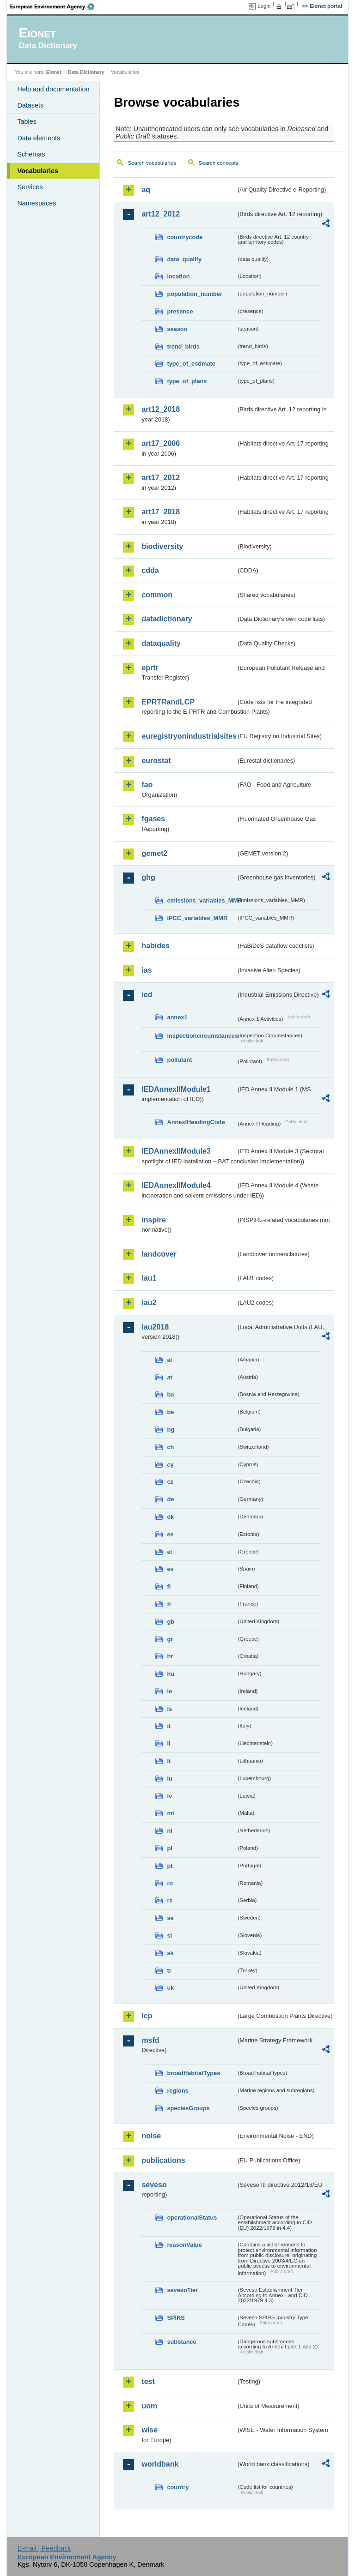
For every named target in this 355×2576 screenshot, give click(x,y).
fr (169, 1604)
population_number (194, 293)
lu (169, 1778)
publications (163, 2160)
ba (170, 1394)
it (169, 1725)
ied (146, 995)
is (169, 1708)
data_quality (184, 259)
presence (180, 311)
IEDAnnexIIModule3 (175, 1151)
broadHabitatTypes (193, 2073)
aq (145, 189)
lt (169, 1760)
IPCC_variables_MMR (197, 918)
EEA (55, 6)
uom (149, 2406)
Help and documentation (53, 89)
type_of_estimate (191, 363)
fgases (153, 819)
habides (155, 946)
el (169, 1551)
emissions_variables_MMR (201, 900)
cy (170, 1464)
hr (170, 1656)
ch (170, 1447)
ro (170, 1883)
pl (169, 1848)
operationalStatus (192, 2217)
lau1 (148, 1278)
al (169, 1359)
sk (170, 1953)
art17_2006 (160, 443)
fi (169, 1586)
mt (170, 1813)
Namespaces (36, 203)
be (170, 1411)
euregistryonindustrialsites (188, 736)
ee (170, 1534)
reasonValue (184, 2244)
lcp (146, 2016)
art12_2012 (160, 214)
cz (170, 1481)
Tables (27, 121)
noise (151, 2136)
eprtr (149, 668)
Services (30, 187)
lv (169, 1796)
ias (146, 970)
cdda (150, 570)
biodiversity (162, 546)
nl (169, 1830)
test (147, 2381)
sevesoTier (182, 2290)
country (178, 2487)
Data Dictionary (86, 72)
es (170, 1568)
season (177, 328)
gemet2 (154, 853)
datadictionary (166, 619)
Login (263, 6)
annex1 (177, 1017)
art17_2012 (160, 477)
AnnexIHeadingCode (196, 1122)
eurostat (156, 760)
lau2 (148, 1302)
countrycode (184, 237)
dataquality (160, 643)
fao (147, 784)
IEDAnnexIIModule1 (175, 1089)
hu (170, 1673)
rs (169, 1900)
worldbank (159, 2464)
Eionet (53, 72)
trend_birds (183, 346)
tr (169, 1970)
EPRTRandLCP (168, 702)
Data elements (38, 138)
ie (169, 1691)
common (156, 595)
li (168, 1743)
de (170, 1499)
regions (177, 2090)
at (169, 1377)
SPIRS (175, 2317)
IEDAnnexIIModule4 (175, 1185)
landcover (159, 1254)
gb (170, 1621)
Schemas (31, 154)
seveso (153, 2185)
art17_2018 (160, 512)
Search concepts (219, 163)
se (170, 1917)
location (178, 276)
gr (170, 1639)
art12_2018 (160, 409)
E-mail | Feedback (44, 2548)
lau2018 (155, 1327)
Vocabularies (37, 171)
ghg (148, 877)
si (169, 1935)
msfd (150, 2040)
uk (170, 1987)
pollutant (179, 1059)
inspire (153, 1220)
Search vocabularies (152, 163)
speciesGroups (188, 2108)
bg (170, 1429)
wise (149, 2430)
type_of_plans (187, 381)
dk (170, 1516)
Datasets (30, 105)
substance (181, 2341)
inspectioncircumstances (201, 1035)
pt (169, 1865)
